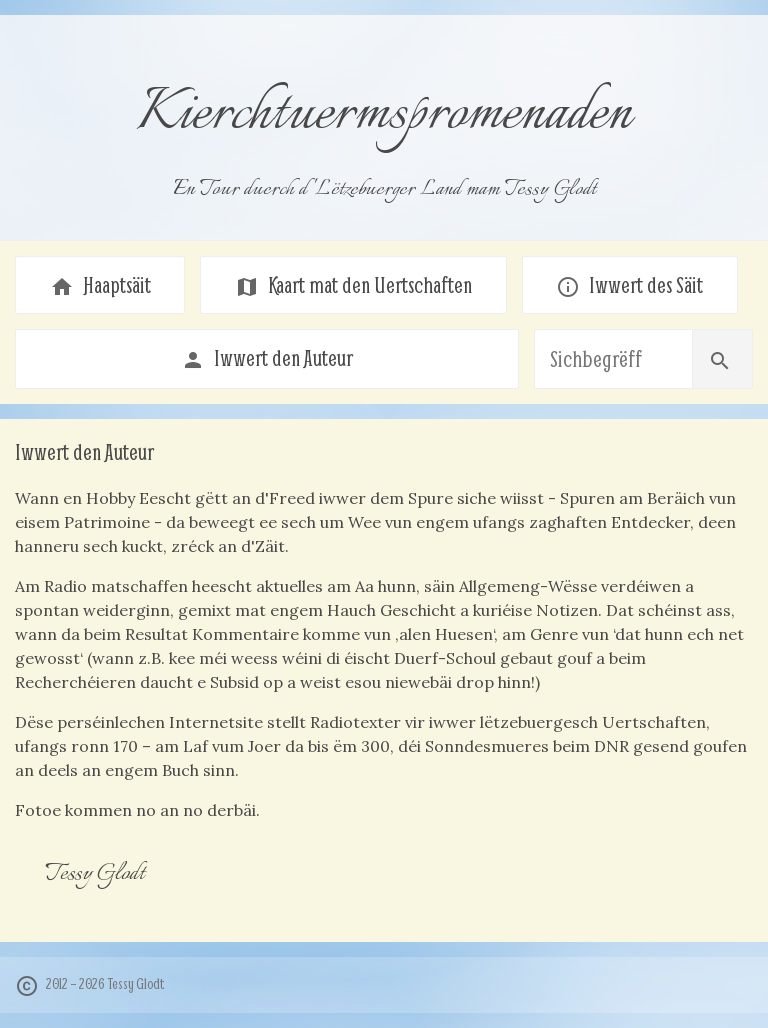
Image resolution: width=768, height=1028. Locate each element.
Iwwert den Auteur (267, 358)
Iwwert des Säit (629, 285)
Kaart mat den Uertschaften (353, 285)
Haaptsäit (100, 285)
